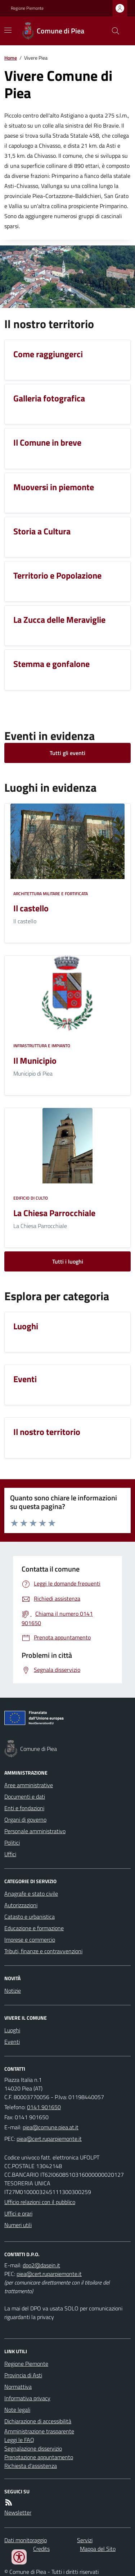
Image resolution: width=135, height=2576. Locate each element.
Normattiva (18, 2386)
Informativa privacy (27, 2398)
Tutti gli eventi (67, 753)
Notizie (12, 1990)
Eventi (12, 2041)
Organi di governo (25, 1819)
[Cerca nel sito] (112, 31)
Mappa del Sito (98, 2548)
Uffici (10, 1854)
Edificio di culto (30, 1198)
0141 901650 (44, 2107)
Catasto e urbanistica (29, 1916)
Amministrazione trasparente (39, 2431)
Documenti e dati (24, 1796)
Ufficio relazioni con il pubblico (39, 2202)
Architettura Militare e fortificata (50, 894)
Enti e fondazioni (24, 1808)
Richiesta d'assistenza (30, 2465)
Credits (41, 2548)
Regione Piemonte (27, 8)
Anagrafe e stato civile (31, 1893)
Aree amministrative (28, 1785)
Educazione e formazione (34, 1928)
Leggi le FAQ (19, 2439)
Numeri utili (18, 2225)
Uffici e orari (18, 2213)
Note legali (17, 2409)
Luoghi (12, 2030)
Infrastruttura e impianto (41, 1046)
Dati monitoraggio (25, 2540)
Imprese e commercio (29, 1939)
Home (10, 57)
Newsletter (17, 2512)
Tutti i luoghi (67, 1261)
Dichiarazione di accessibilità (37, 2421)
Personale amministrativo (35, 1831)
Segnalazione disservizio (33, 2448)
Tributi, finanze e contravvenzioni (43, 1951)
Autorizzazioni (20, 1905)
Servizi (85, 2540)
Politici (12, 1842)
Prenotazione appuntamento (38, 2457)
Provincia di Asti (23, 2375)
